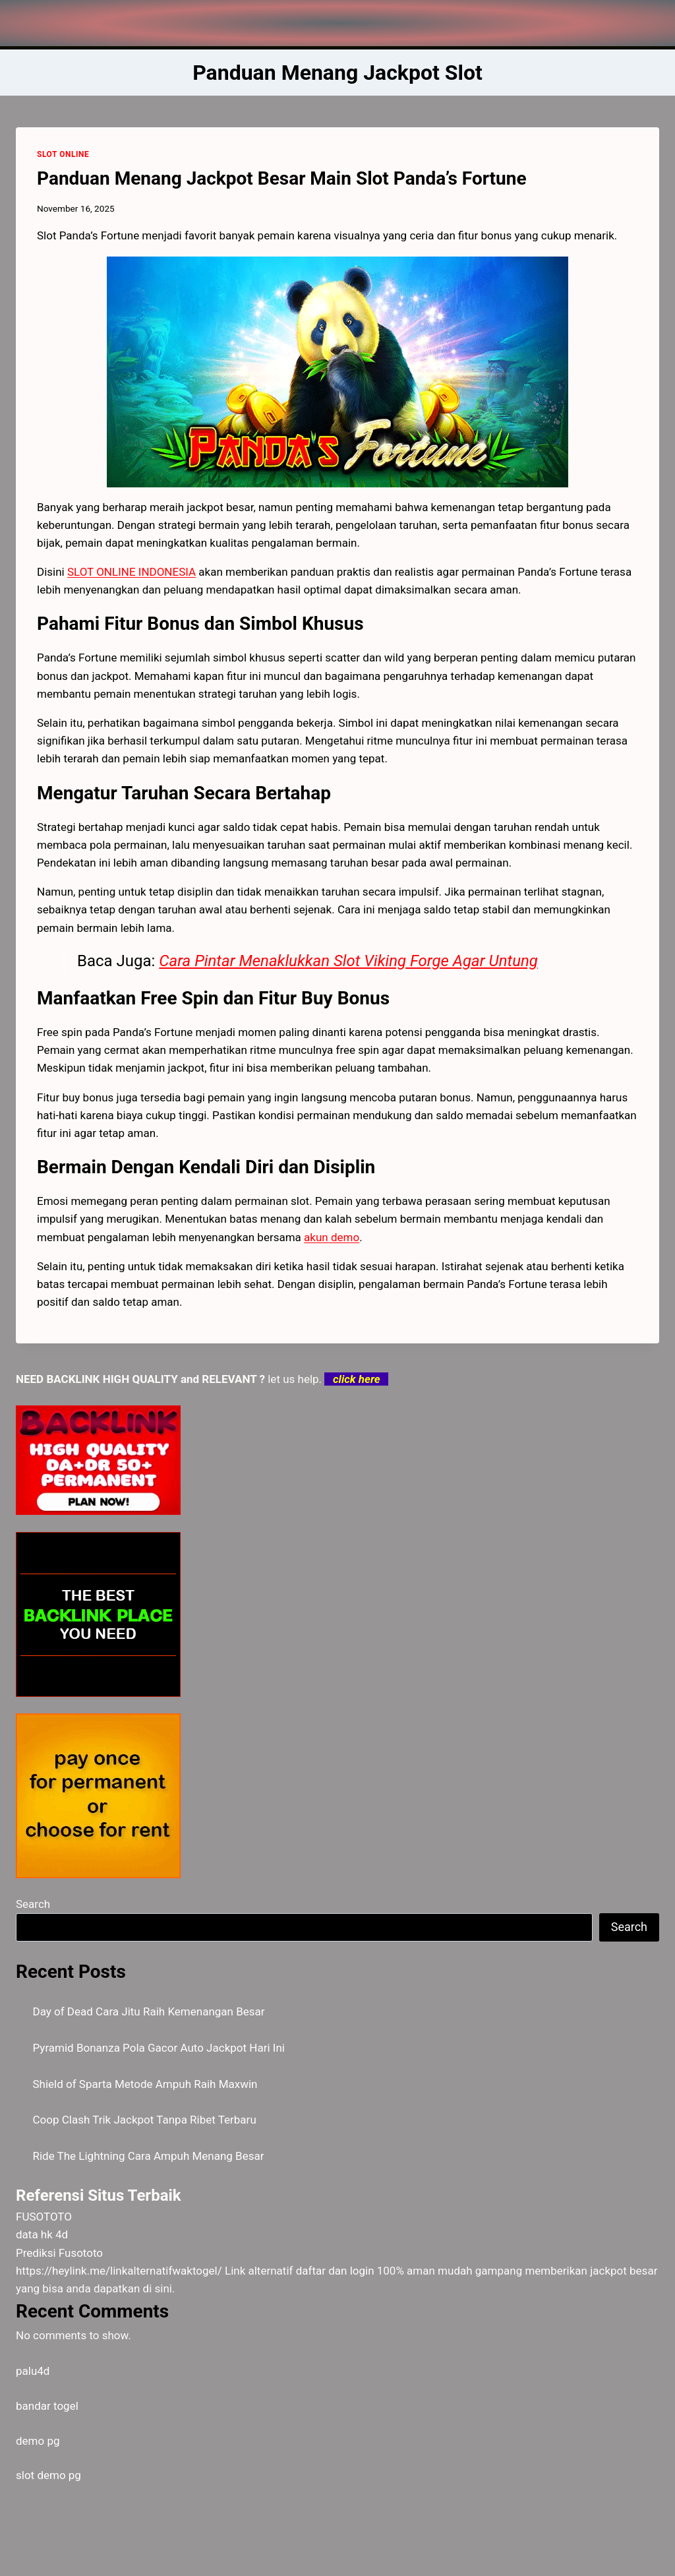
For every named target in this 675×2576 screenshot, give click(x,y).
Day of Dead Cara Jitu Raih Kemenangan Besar (149, 2011)
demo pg (38, 2440)
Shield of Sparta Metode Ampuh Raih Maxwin (145, 2084)
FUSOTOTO (44, 2216)
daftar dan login (335, 2270)
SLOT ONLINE (63, 154)
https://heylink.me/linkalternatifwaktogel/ (119, 2270)
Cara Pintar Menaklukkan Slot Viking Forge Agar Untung (348, 961)
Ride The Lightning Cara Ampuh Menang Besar (148, 2155)
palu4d (32, 2370)
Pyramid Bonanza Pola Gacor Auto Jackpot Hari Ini (159, 2047)
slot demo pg (48, 2475)
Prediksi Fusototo (59, 2252)
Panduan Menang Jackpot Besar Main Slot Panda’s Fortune (282, 178)
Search (33, 1904)
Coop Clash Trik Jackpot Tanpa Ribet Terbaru (144, 2119)
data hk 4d (42, 2234)
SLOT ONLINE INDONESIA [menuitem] (131, 571)
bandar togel (47, 2405)
